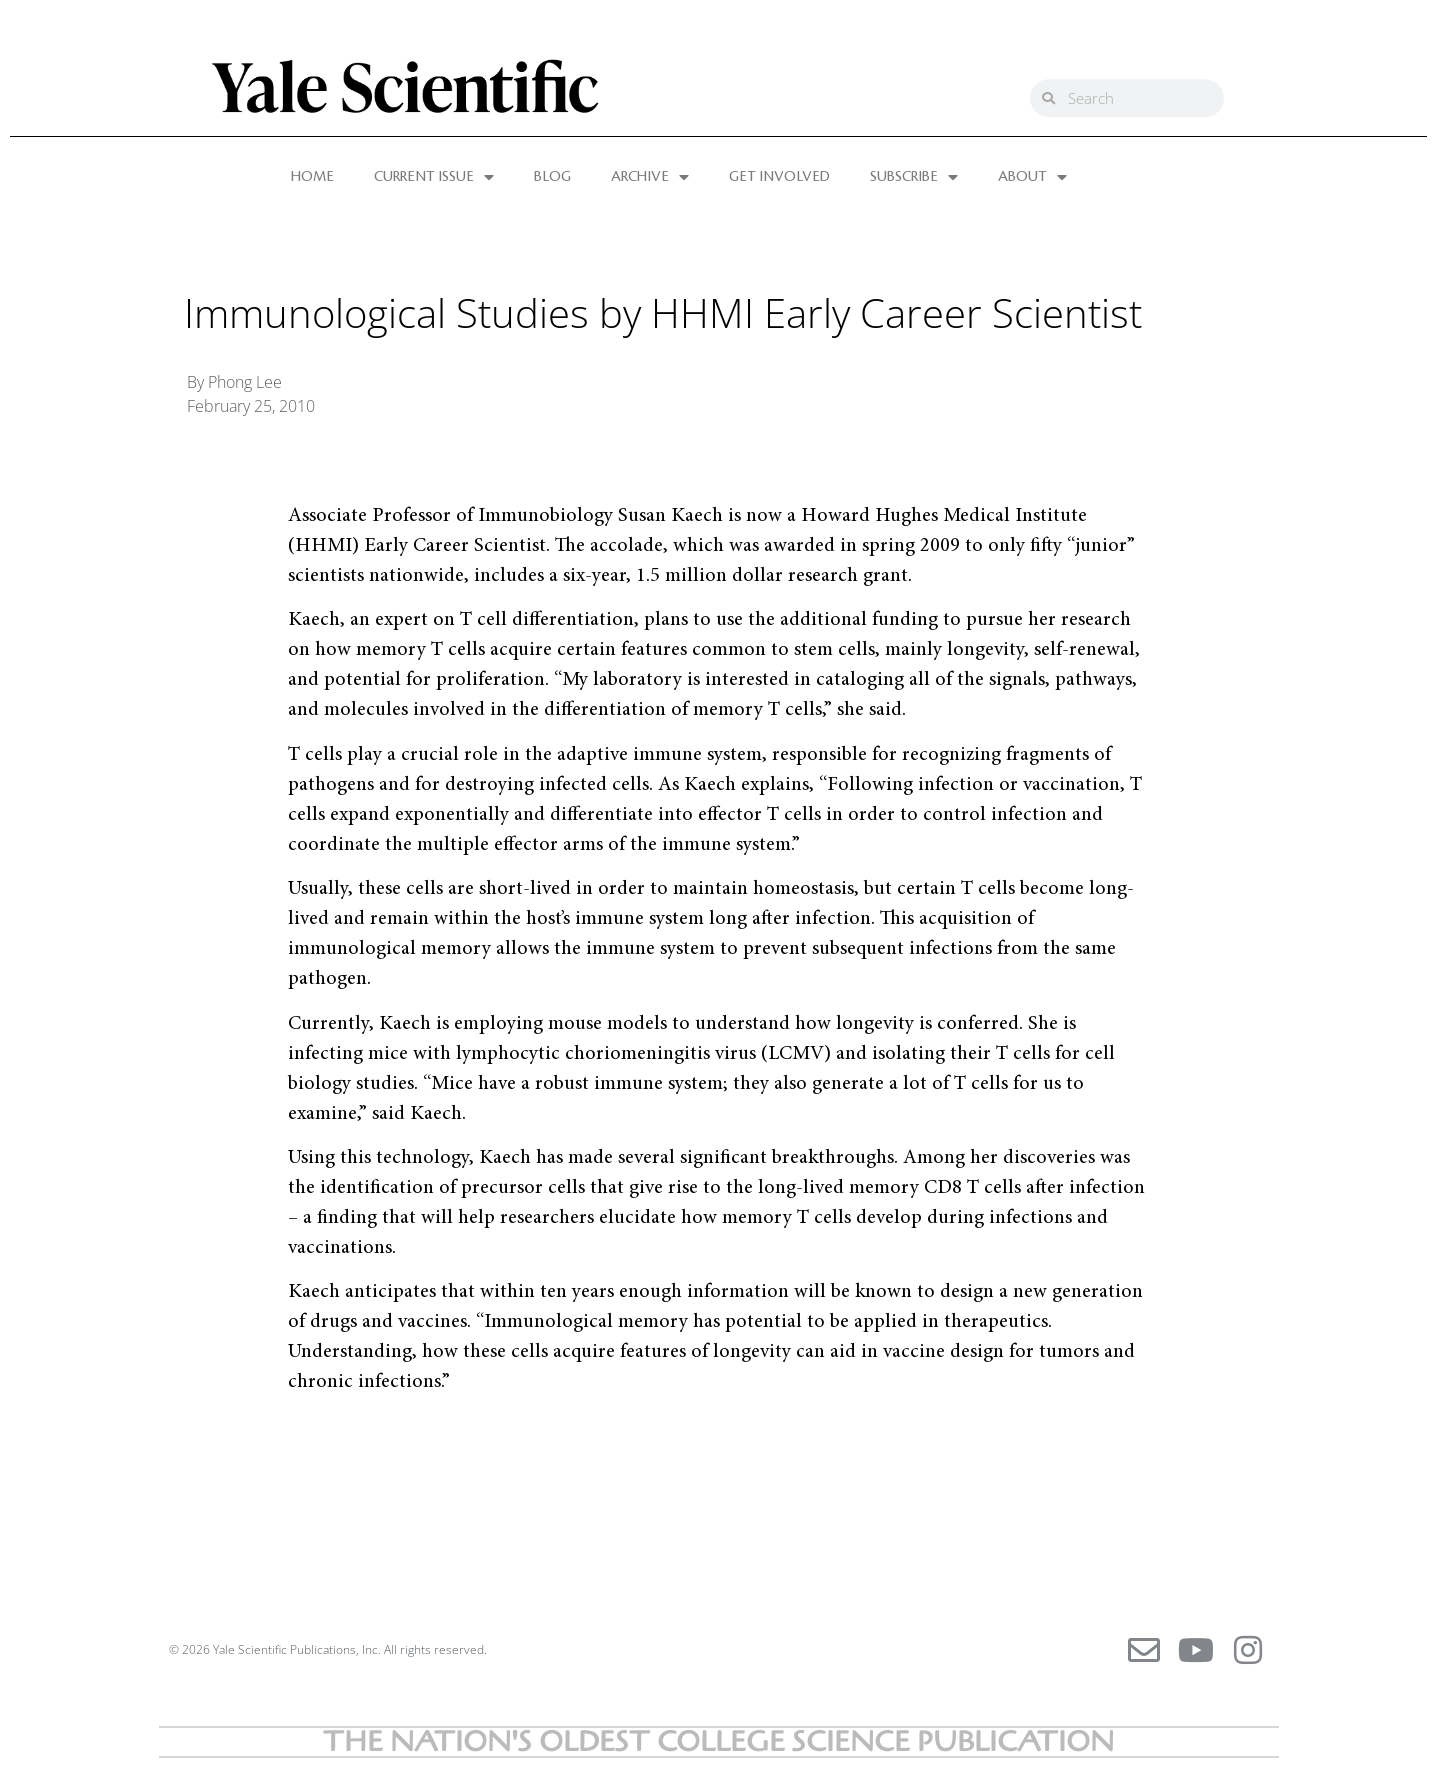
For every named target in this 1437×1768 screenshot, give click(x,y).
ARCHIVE (650, 177)
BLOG (552, 177)
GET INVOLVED (779, 177)
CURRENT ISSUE (434, 177)
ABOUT (1032, 177)
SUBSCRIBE (914, 177)
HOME (312, 177)
